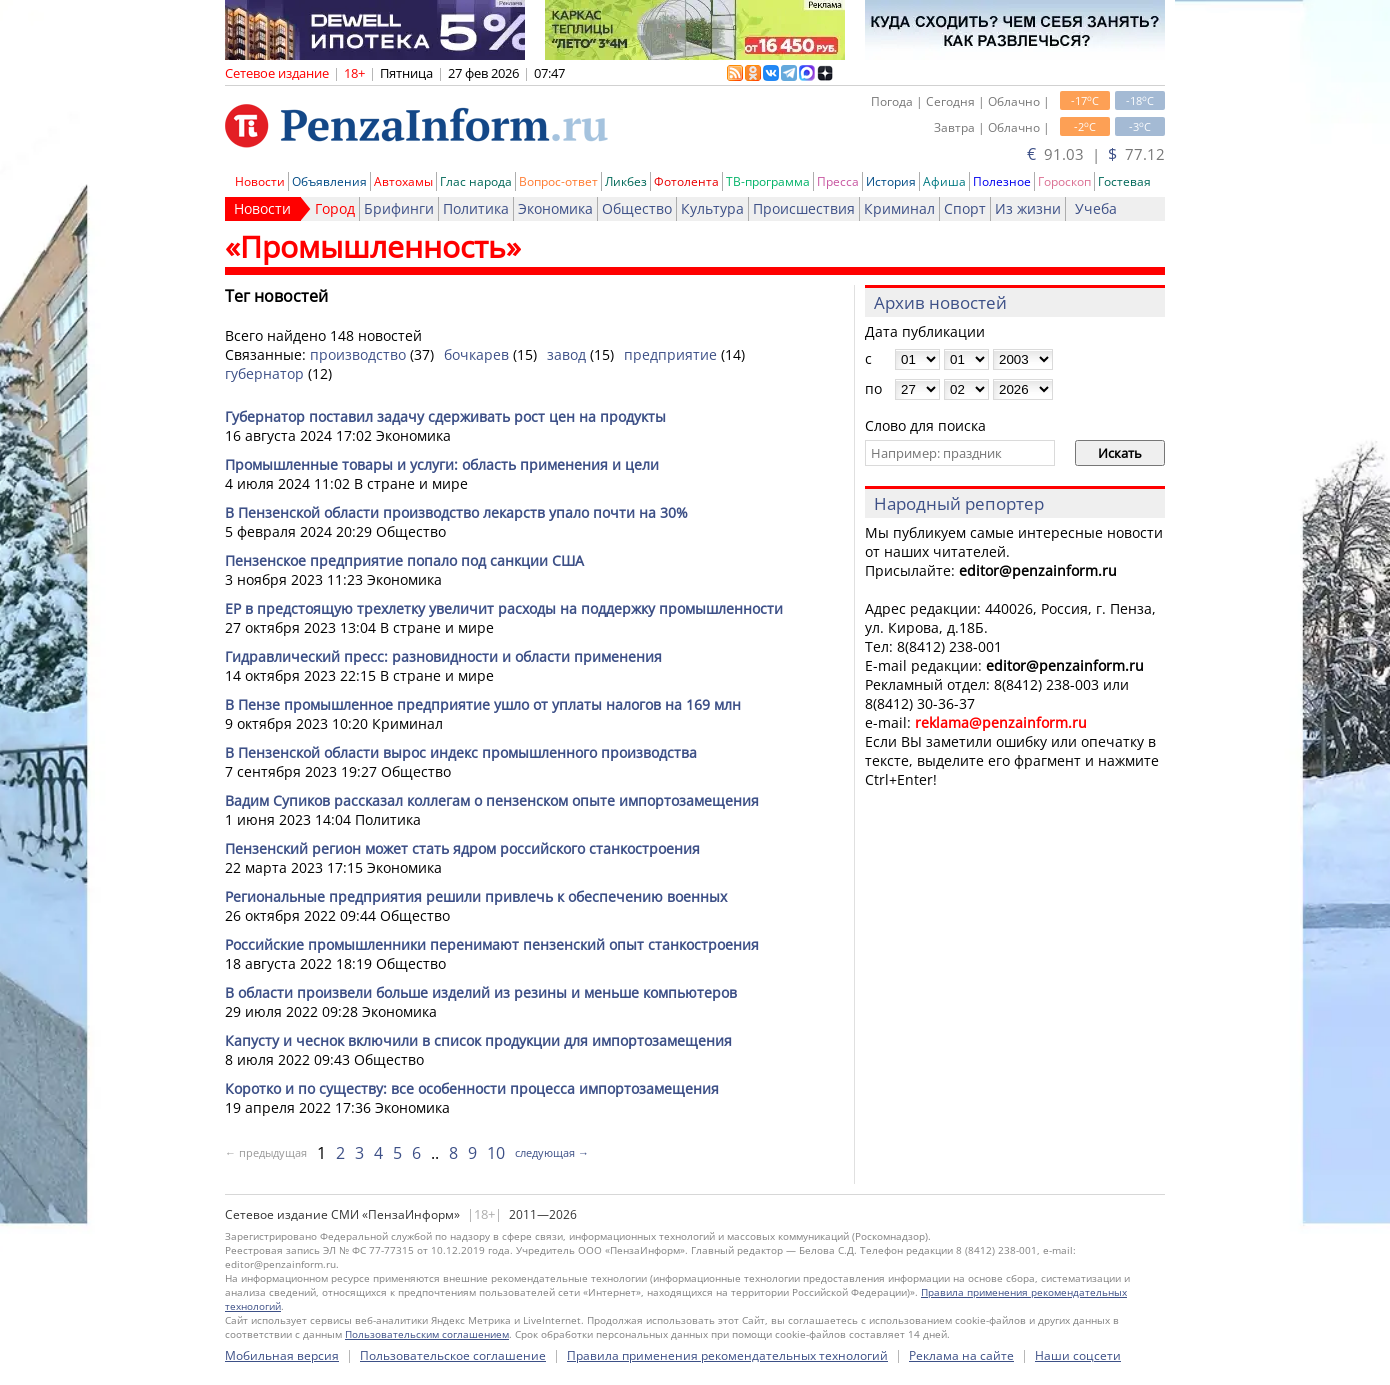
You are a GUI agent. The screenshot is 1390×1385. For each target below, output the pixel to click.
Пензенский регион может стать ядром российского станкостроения (462, 848)
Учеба (1096, 208)
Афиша (944, 181)
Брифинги (399, 208)
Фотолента (686, 181)
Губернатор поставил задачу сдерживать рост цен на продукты (445, 416)
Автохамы (403, 181)
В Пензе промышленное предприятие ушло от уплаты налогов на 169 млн (483, 704)
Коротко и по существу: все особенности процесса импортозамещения (472, 1088)
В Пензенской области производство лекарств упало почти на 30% (456, 512)
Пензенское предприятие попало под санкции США (404, 560)
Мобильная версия (282, 1355)
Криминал (899, 208)
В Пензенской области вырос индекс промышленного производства (461, 752)
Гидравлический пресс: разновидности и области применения (443, 656)
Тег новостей (276, 296)
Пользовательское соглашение (453, 1355)
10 (496, 1153)
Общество (637, 208)
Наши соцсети (1078, 1355)
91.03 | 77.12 (1096, 154)
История (891, 181)
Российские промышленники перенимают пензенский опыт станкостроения (492, 944)
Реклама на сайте (961, 1355)
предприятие (670, 354)
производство (358, 354)
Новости (260, 181)
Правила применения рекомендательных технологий (727, 1355)
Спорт (965, 208)
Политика (476, 208)
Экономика (555, 208)
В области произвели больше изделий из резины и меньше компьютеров (481, 992)
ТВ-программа (768, 181)
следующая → (552, 1152)
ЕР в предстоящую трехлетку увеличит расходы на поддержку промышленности (504, 608)
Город (335, 208)
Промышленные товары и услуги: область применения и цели (442, 464)
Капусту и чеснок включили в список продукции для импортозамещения (478, 1040)
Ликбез (626, 181)
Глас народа (476, 181)
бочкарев (476, 354)
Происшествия (804, 208)
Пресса (838, 181)
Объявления (329, 181)
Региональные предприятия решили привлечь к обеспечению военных (476, 896)
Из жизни (1028, 208)
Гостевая (1124, 181)
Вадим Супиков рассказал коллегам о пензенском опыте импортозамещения (492, 800)
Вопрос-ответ (558, 181)
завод (566, 354)
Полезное (1002, 181)
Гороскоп (1064, 181)
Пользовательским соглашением (427, 1334)
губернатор (264, 373)
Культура (712, 208)
